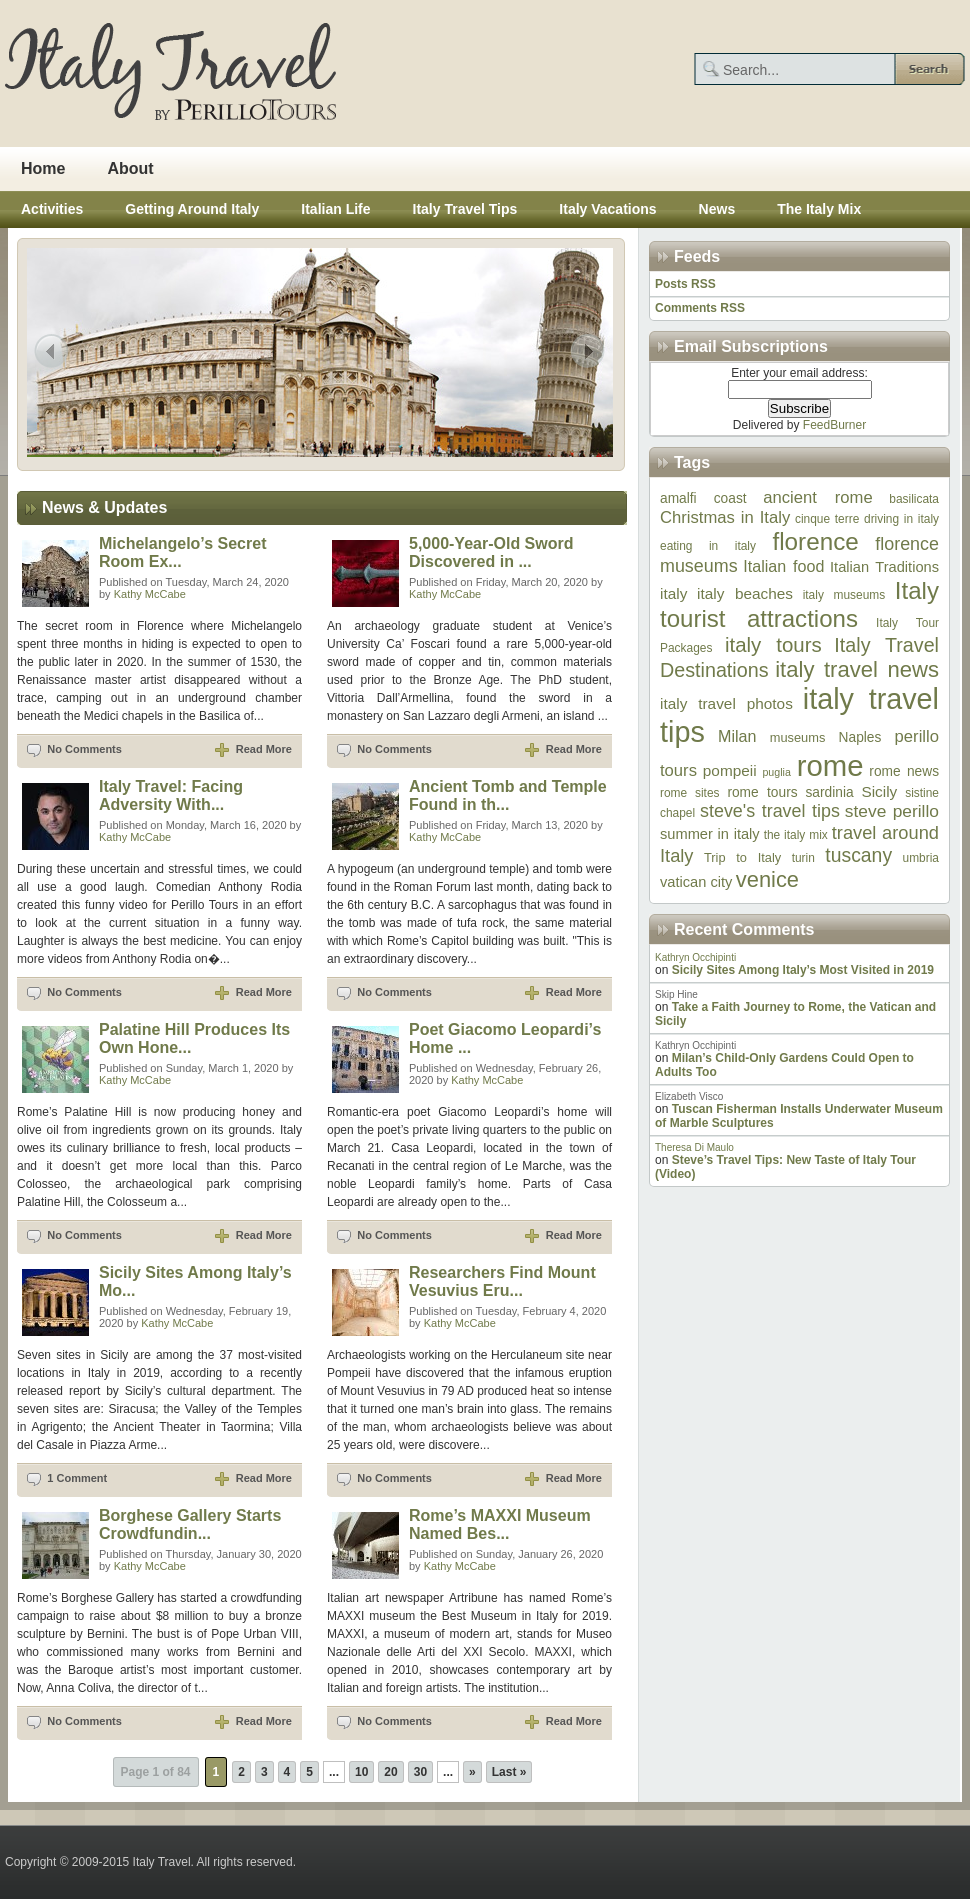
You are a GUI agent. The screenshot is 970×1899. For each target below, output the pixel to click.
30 (420, 1772)
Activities (52, 209)
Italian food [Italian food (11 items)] (783, 566)
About (130, 168)
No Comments (84, 749)
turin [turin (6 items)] (803, 858)
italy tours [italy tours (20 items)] (773, 644)
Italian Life (335, 209)
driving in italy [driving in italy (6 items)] (901, 519)
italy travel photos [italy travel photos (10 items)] (726, 703)
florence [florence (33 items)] (815, 541)
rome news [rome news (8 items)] (904, 771)
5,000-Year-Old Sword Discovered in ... (491, 552)
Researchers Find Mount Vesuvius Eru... (502, 1281)
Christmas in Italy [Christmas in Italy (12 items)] (725, 517)
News (717, 209)
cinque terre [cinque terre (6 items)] (827, 519)
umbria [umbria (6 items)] (921, 858)
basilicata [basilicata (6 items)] (914, 499)
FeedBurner (834, 425)
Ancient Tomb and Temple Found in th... (508, 795)
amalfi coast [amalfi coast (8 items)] (703, 498)
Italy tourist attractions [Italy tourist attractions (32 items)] (799, 604)
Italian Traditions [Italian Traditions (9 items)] (884, 567)
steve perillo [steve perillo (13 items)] (892, 811)
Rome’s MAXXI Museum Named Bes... (500, 1524)
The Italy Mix (819, 209)
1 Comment (77, 1478)
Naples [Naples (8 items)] (860, 737)
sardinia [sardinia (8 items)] (829, 792)
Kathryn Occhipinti (695, 957)
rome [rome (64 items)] (830, 765)
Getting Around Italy (192, 209)
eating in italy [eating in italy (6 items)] (708, 546)
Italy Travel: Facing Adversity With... (171, 795)
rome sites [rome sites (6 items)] (690, 793)
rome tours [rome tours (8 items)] (762, 792)
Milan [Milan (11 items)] (737, 736)
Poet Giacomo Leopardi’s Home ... (505, 1038)
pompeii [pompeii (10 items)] (730, 770)
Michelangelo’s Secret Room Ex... (182, 552)
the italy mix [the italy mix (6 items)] (796, 835)
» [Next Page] (472, 1772)
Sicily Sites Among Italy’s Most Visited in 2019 (803, 970)
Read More (264, 749)
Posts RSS (685, 284)
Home (43, 168)
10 (361, 1772)
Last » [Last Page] (509, 1772)
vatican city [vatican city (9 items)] (696, 882)
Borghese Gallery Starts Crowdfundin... (190, 1524)
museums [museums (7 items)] (798, 737)
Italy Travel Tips (465, 209)
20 (390, 1772)
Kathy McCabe (150, 594)
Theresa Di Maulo (694, 1147)
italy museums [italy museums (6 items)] (844, 595)
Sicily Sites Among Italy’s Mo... (195, 1281)
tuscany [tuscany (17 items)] (858, 855)
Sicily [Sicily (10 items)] (879, 791)
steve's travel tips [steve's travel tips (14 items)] (770, 811)
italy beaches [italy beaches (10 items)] (745, 593)
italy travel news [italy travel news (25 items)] (857, 669)
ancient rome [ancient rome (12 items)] (817, 497)
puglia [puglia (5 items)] (776, 772)
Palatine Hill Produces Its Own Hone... (194, 1038)
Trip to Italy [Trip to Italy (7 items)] (742, 857)
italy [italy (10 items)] (673, 593)
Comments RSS (700, 308)
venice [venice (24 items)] (767, 879)
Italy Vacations (607, 209)
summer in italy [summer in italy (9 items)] (710, 834)
